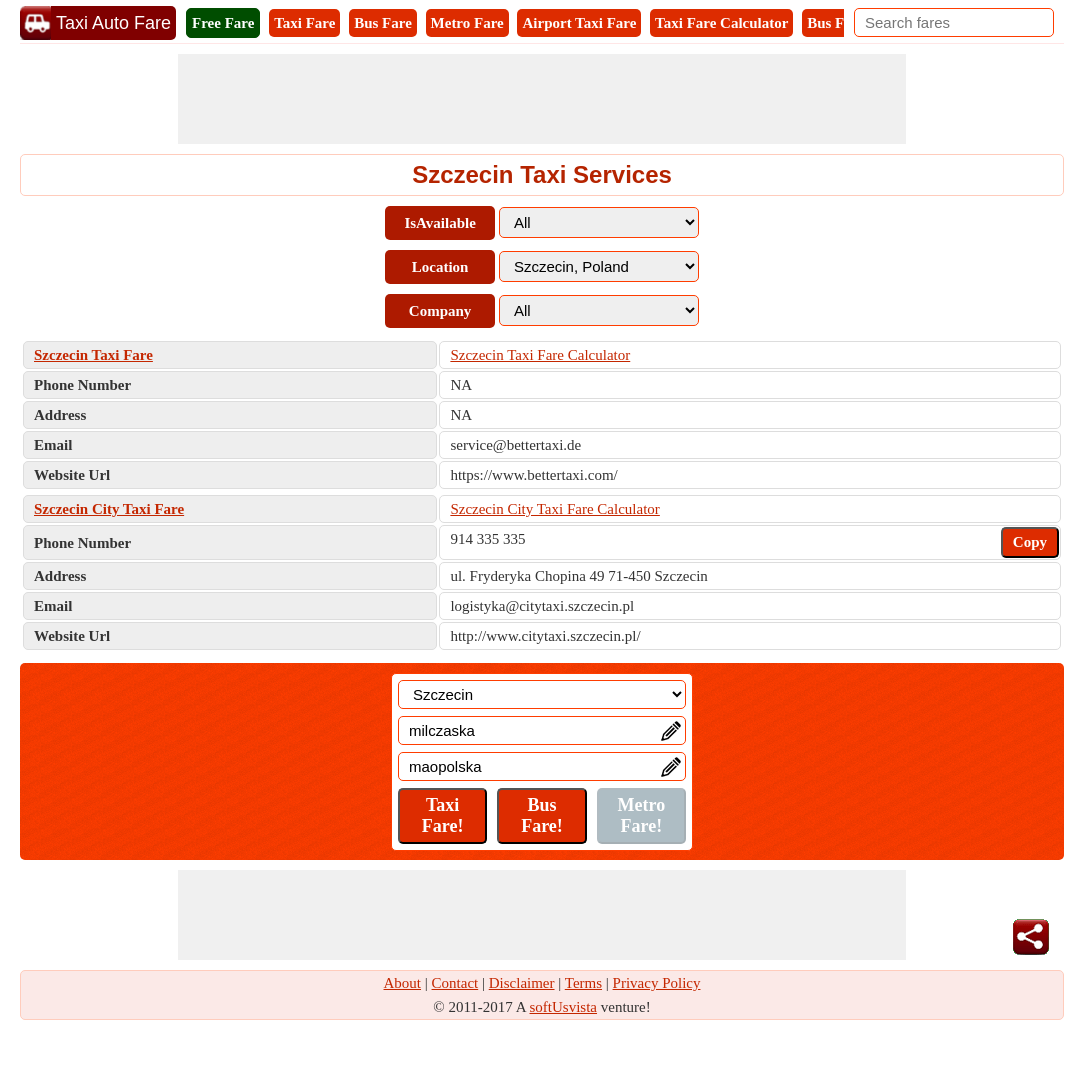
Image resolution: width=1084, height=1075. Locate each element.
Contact (455, 983)
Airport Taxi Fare (579, 23)
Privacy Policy (657, 983)
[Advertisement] (542, 99)
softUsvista (564, 1007)
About (403, 983)
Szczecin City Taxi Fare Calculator (554, 509)
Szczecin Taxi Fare (93, 355)
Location (440, 267)
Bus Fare (383, 23)
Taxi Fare (304, 23)
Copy (1030, 542)
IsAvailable (439, 223)
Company (440, 311)
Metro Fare (467, 23)
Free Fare (223, 23)
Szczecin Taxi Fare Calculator (540, 355)
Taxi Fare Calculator (721, 23)
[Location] (542, 694)
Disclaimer (522, 983)
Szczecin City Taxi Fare (109, 509)
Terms (583, 983)
